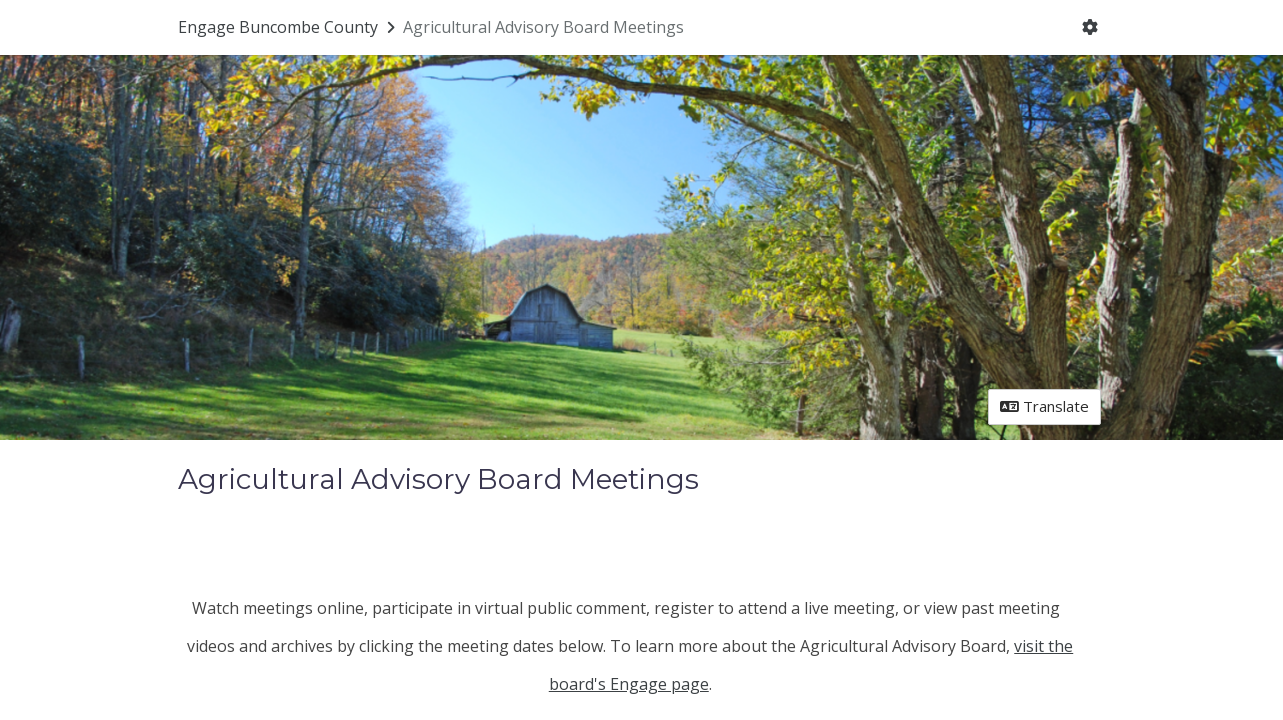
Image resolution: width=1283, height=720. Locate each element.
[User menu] (1089, 28)
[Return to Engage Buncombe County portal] (288, 27)
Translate (1044, 406)
